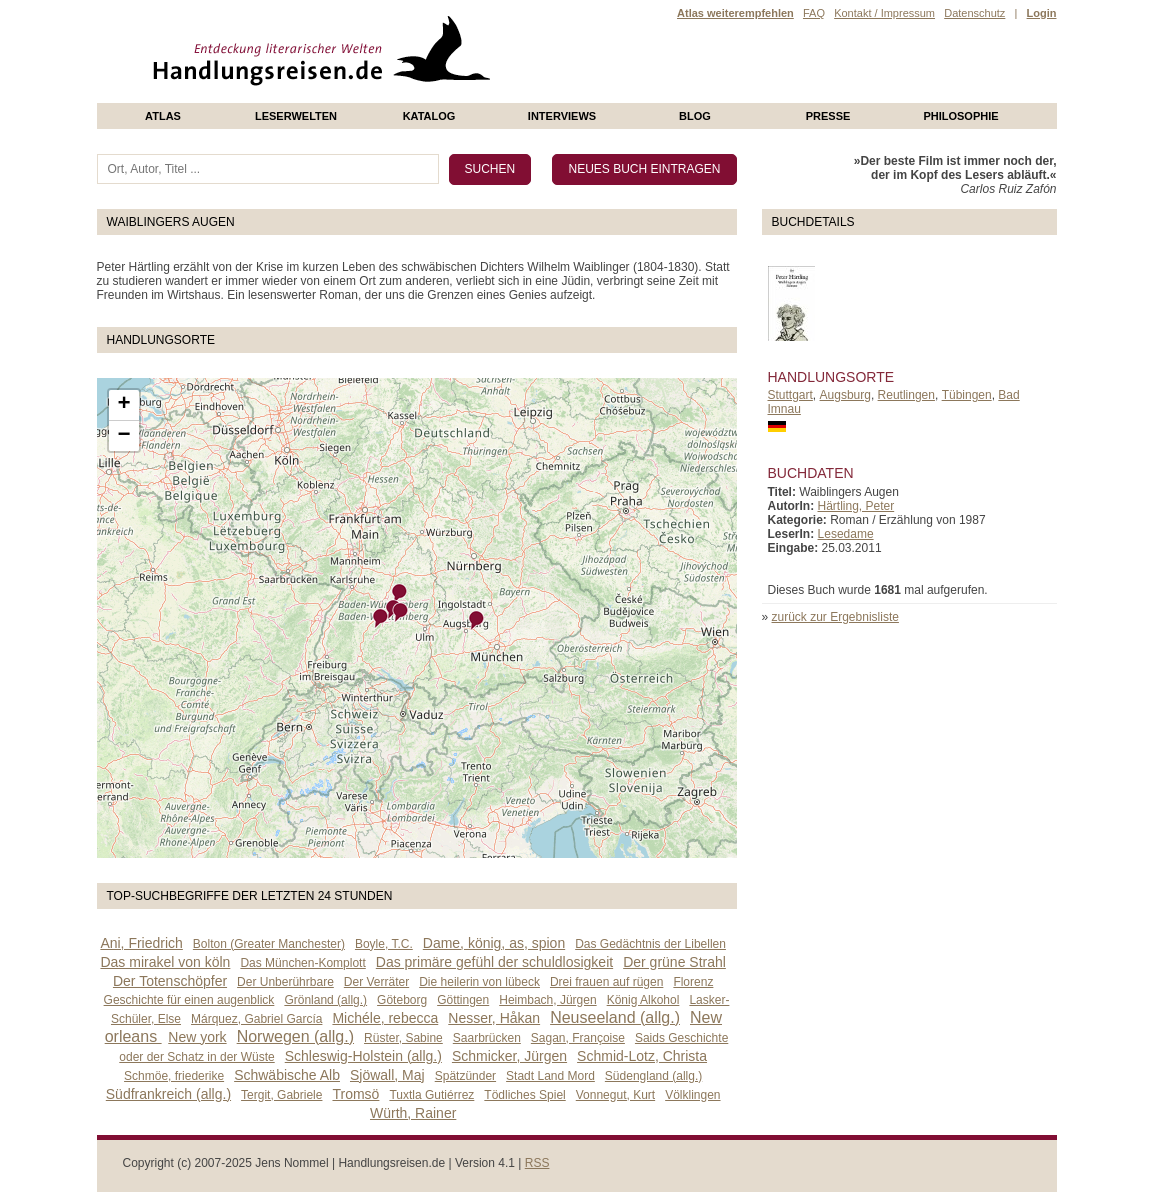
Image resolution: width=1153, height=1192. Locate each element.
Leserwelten (296, 116)
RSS (537, 1163)
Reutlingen (906, 395)
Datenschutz (974, 13)
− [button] (123, 436)
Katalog (429, 116)
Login (1042, 13)
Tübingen (967, 395)
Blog (695, 116)
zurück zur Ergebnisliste (835, 617)
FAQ (814, 13)
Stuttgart (790, 395)
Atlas (163, 116)
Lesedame (846, 534)
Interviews (562, 116)
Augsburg (845, 395)
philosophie (960, 116)
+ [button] (123, 405)
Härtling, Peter (856, 506)
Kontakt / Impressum (884, 13)
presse (828, 116)
